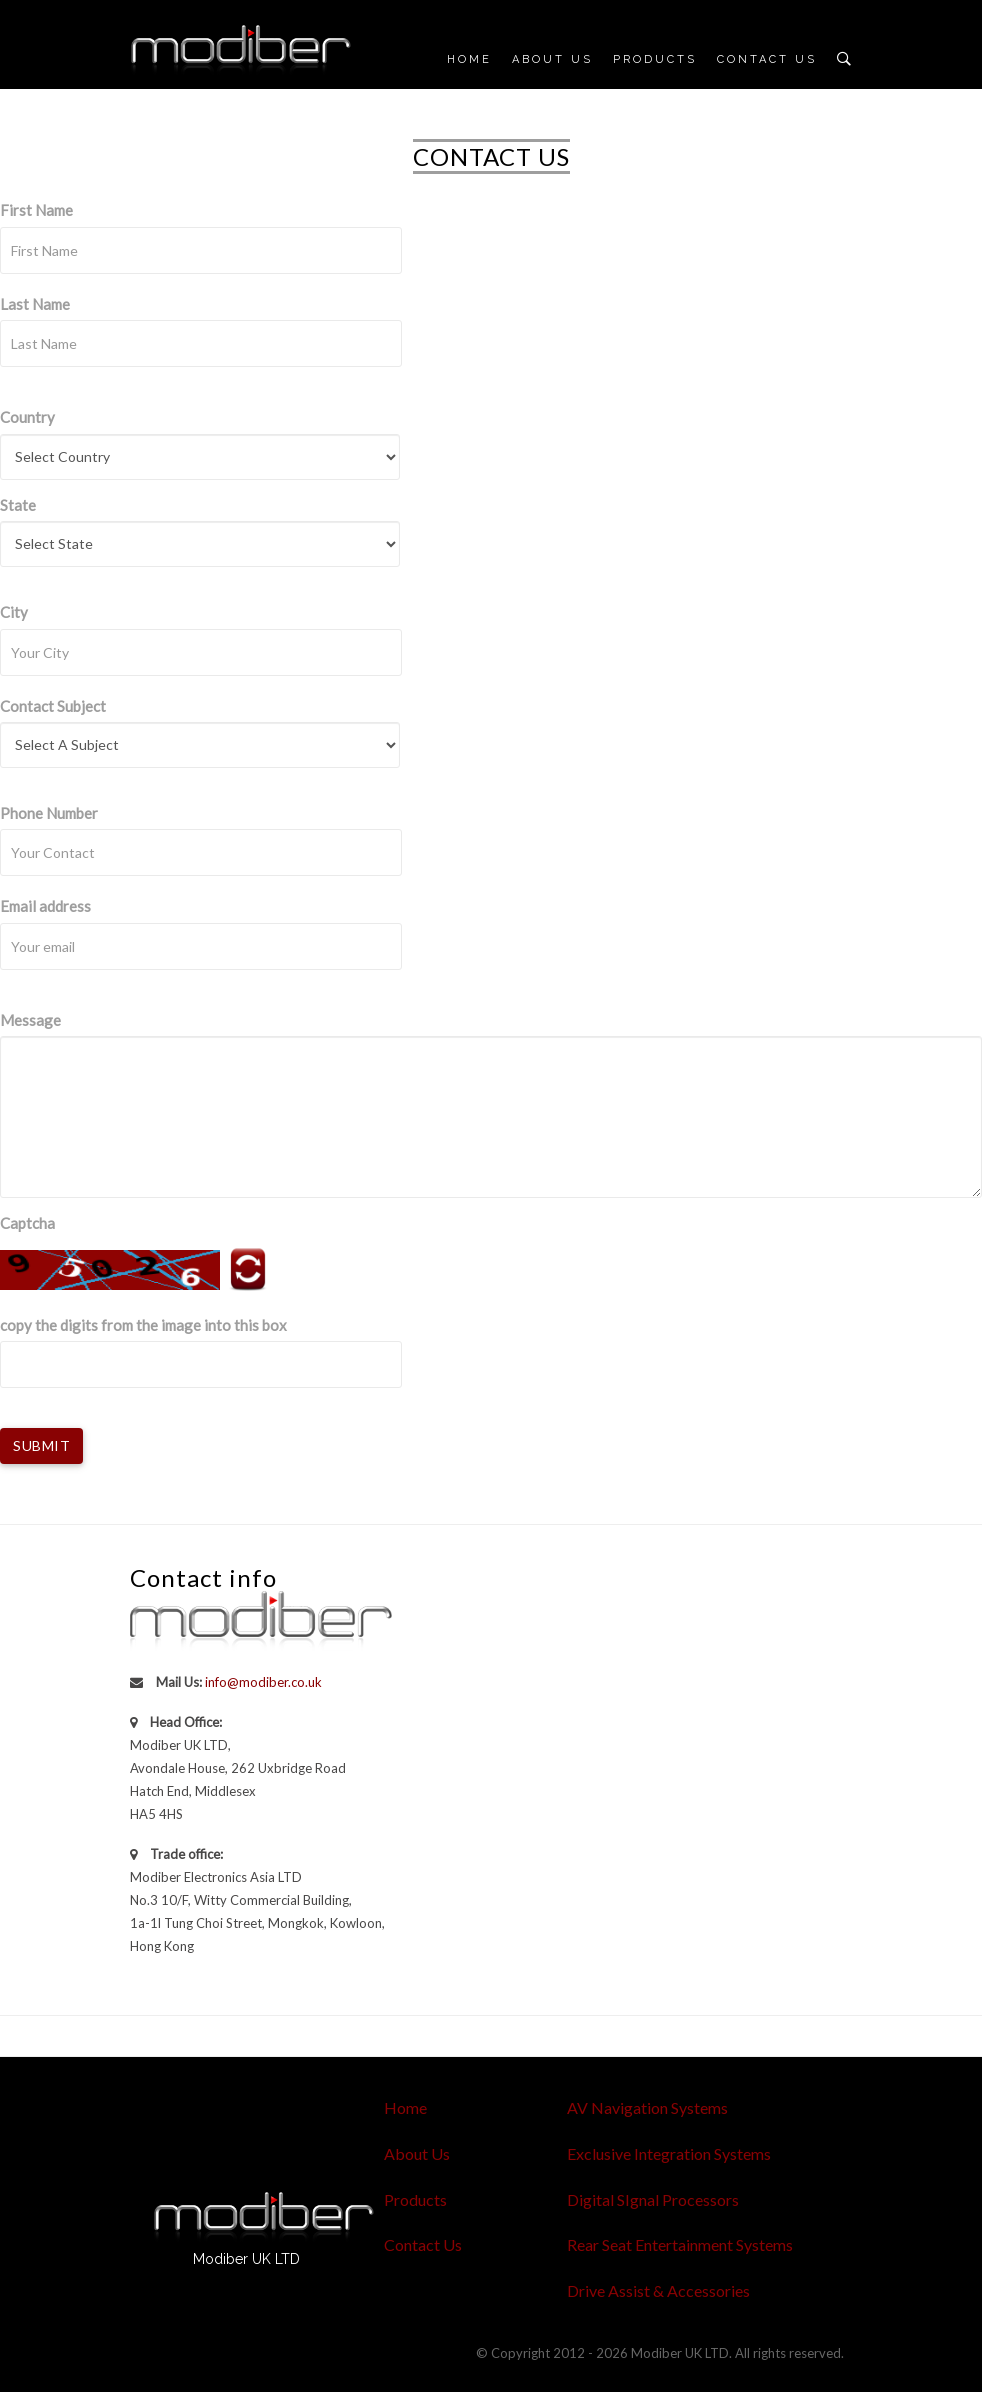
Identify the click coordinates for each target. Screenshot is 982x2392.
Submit (41, 1445)
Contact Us (767, 59)
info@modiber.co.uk (263, 1682)
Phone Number (49, 813)
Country (27, 417)
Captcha (27, 1223)
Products (655, 59)
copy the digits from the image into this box (143, 1325)
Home (469, 59)
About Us (552, 59)
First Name (36, 210)
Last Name (35, 304)
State (18, 505)
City (14, 612)
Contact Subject (53, 706)
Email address (45, 906)
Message (30, 1020)
